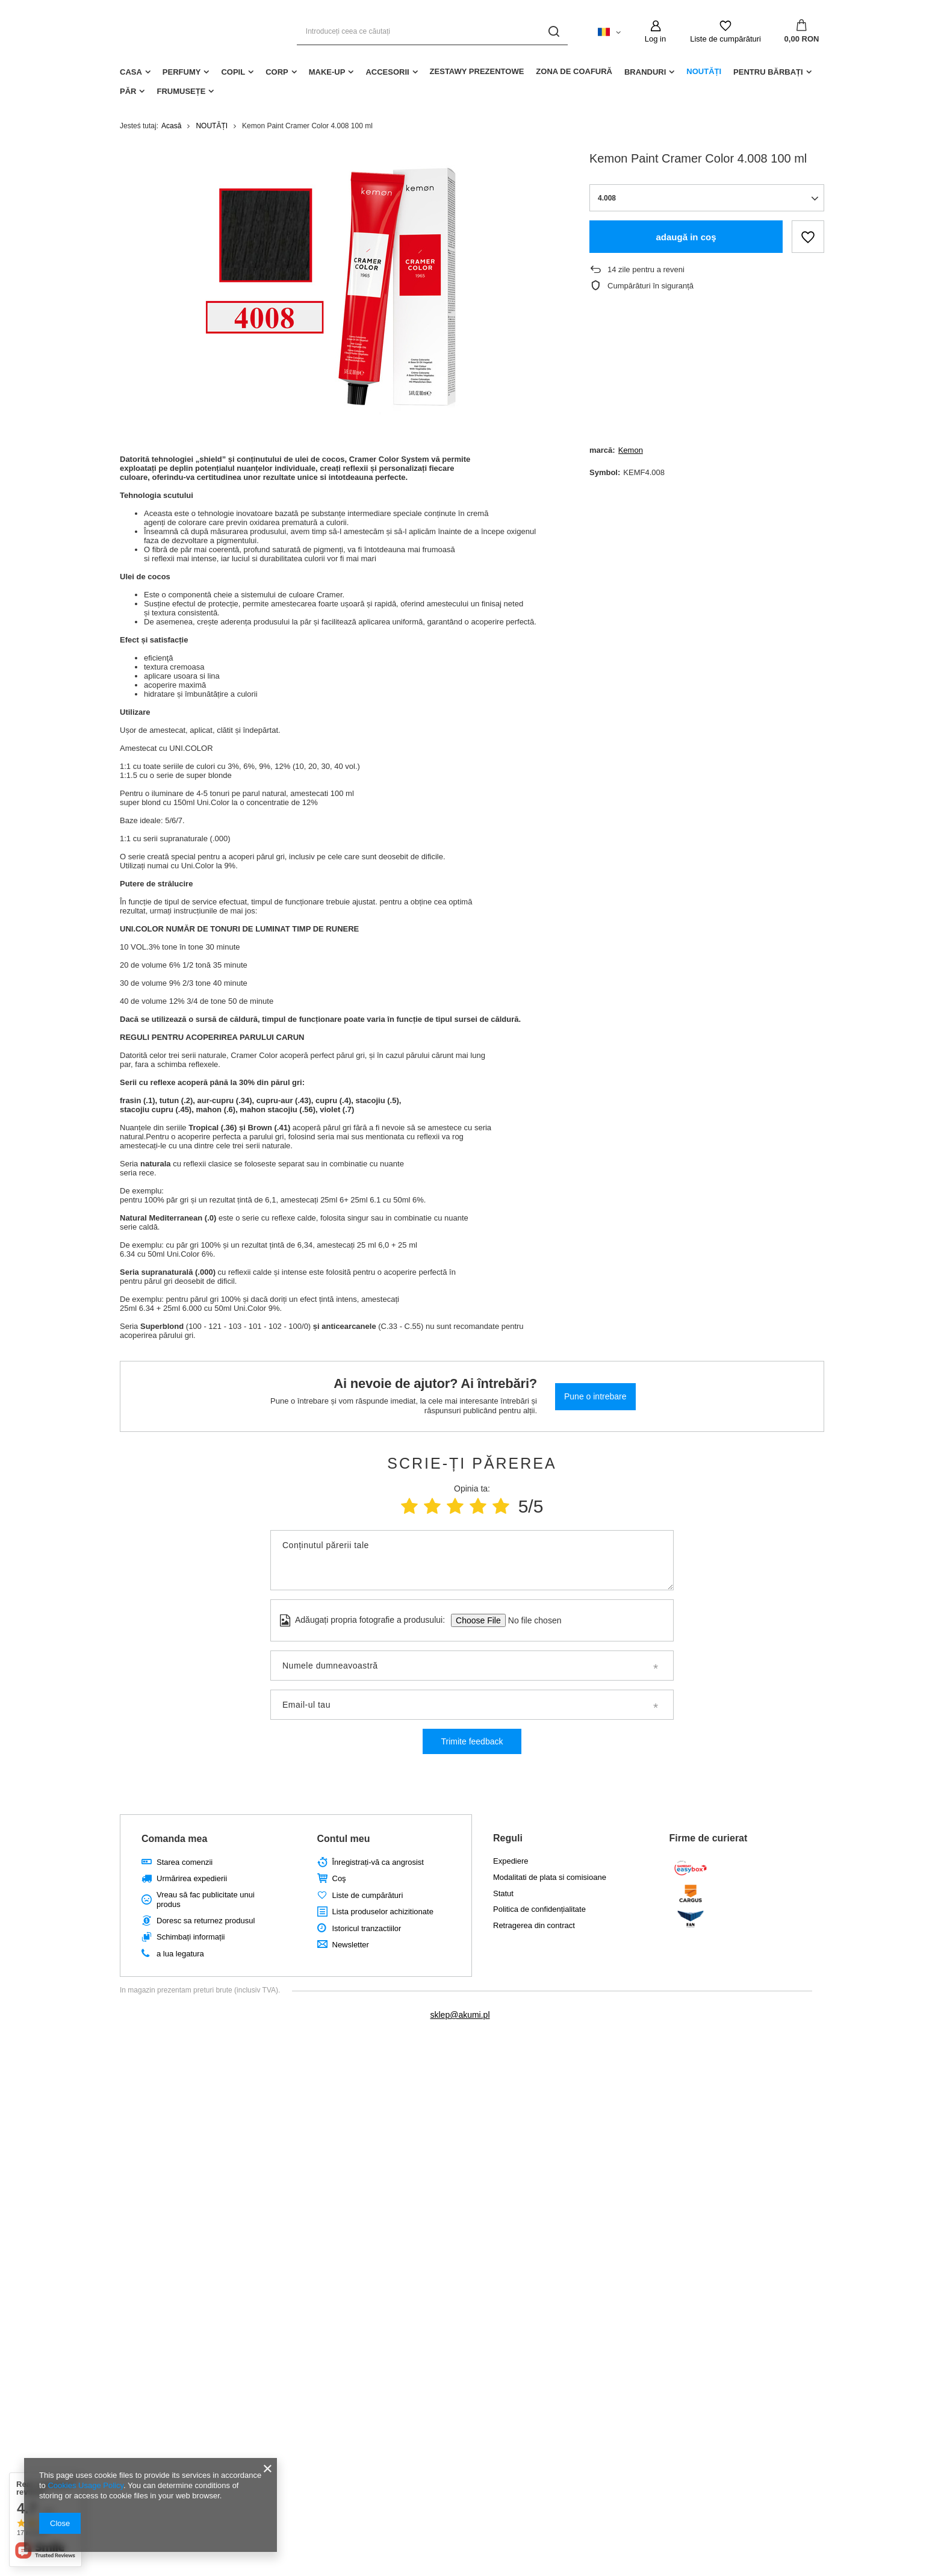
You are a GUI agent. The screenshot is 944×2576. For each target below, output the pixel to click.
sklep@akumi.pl (459, 2015)
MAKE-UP (327, 71)
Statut (503, 1893)
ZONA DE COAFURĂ (574, 71)
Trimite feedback (472, 1741)
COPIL (233, 71)
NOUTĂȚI (703, 71)
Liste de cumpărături (725, 38)
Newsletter (350, 1944)
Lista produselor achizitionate (382, 1911)
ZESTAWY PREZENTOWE (477, 71)
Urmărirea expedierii (192, 1878)
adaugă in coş (686, 237)
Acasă (171, 126)
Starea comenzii (185, 1862)
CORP (277, 71)
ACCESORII (387, 71)
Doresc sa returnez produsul (206, 1920)
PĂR (128, 91)
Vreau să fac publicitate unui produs (206, 1899)
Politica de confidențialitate (539, 1909)
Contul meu (343, 1839)
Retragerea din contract (534, 1925)
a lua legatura (180, 1953)
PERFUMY (182, 71)
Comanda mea (174, 1839)
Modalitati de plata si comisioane (549, 1877)
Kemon (630, 450)
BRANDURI (645, 71)
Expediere (511, 1860)
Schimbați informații (191, 1936)
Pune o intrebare (595, 1396)
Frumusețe (181, 91)
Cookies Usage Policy (85, 2485)
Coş (339, 1878)
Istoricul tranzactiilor (367, 1928)
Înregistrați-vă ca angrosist (378, 1862)
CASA (131, 71)
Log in (655, 38)
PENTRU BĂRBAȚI (768, 71)
